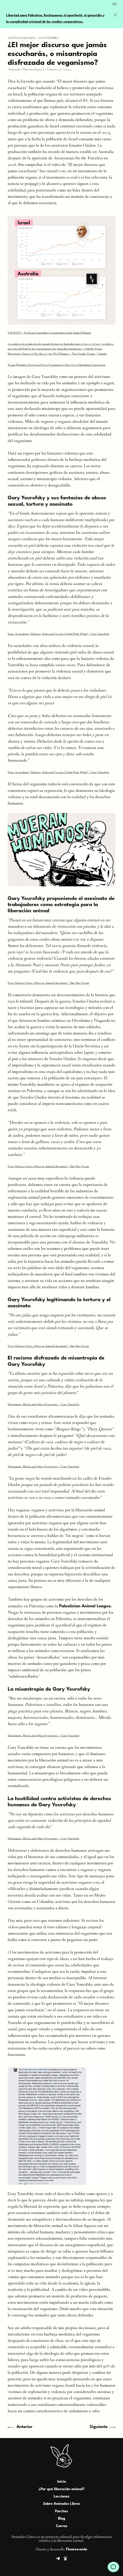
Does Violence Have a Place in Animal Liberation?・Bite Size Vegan (48, 983)
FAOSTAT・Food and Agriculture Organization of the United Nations (49, 333)
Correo (61, 2526)
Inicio (61, 2481)
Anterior (20, 2427)
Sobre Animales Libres (61, 2504)
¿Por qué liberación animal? (62, 2489)
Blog (61, 2518)
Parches (61, 2511)
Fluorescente (76, 2549)
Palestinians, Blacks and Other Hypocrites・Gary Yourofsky (44, 1404)
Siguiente (102, 2427)
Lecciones (62, 2496)
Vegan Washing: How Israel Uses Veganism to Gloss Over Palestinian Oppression (56, 365)
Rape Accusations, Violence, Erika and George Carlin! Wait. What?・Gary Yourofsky (59, 634)
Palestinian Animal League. (85, 1606)
